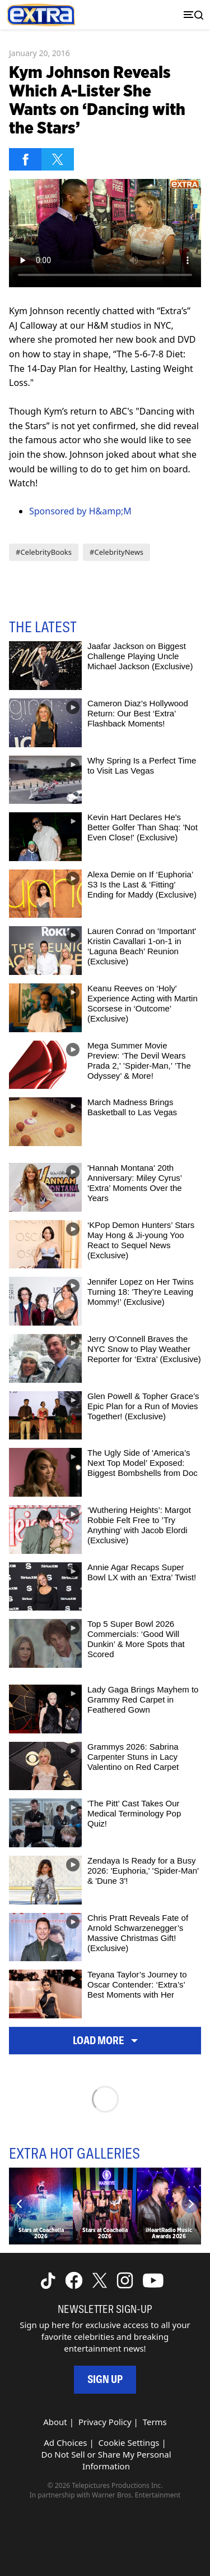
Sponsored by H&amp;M (80, 511)
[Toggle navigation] (191, 15)
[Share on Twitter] (57, 159)
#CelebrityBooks (44, 552)
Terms (155, 2421)
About (55, 2421)
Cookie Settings (129, 2442)
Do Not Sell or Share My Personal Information (106, 2460)
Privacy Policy (105, 2421)
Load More (105, 2040)
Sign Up (105, 2379)
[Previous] (20, 2204)
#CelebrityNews (116, 552)
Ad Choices (65, 2442)
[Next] (190, 2204)
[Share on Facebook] (25, 159)
